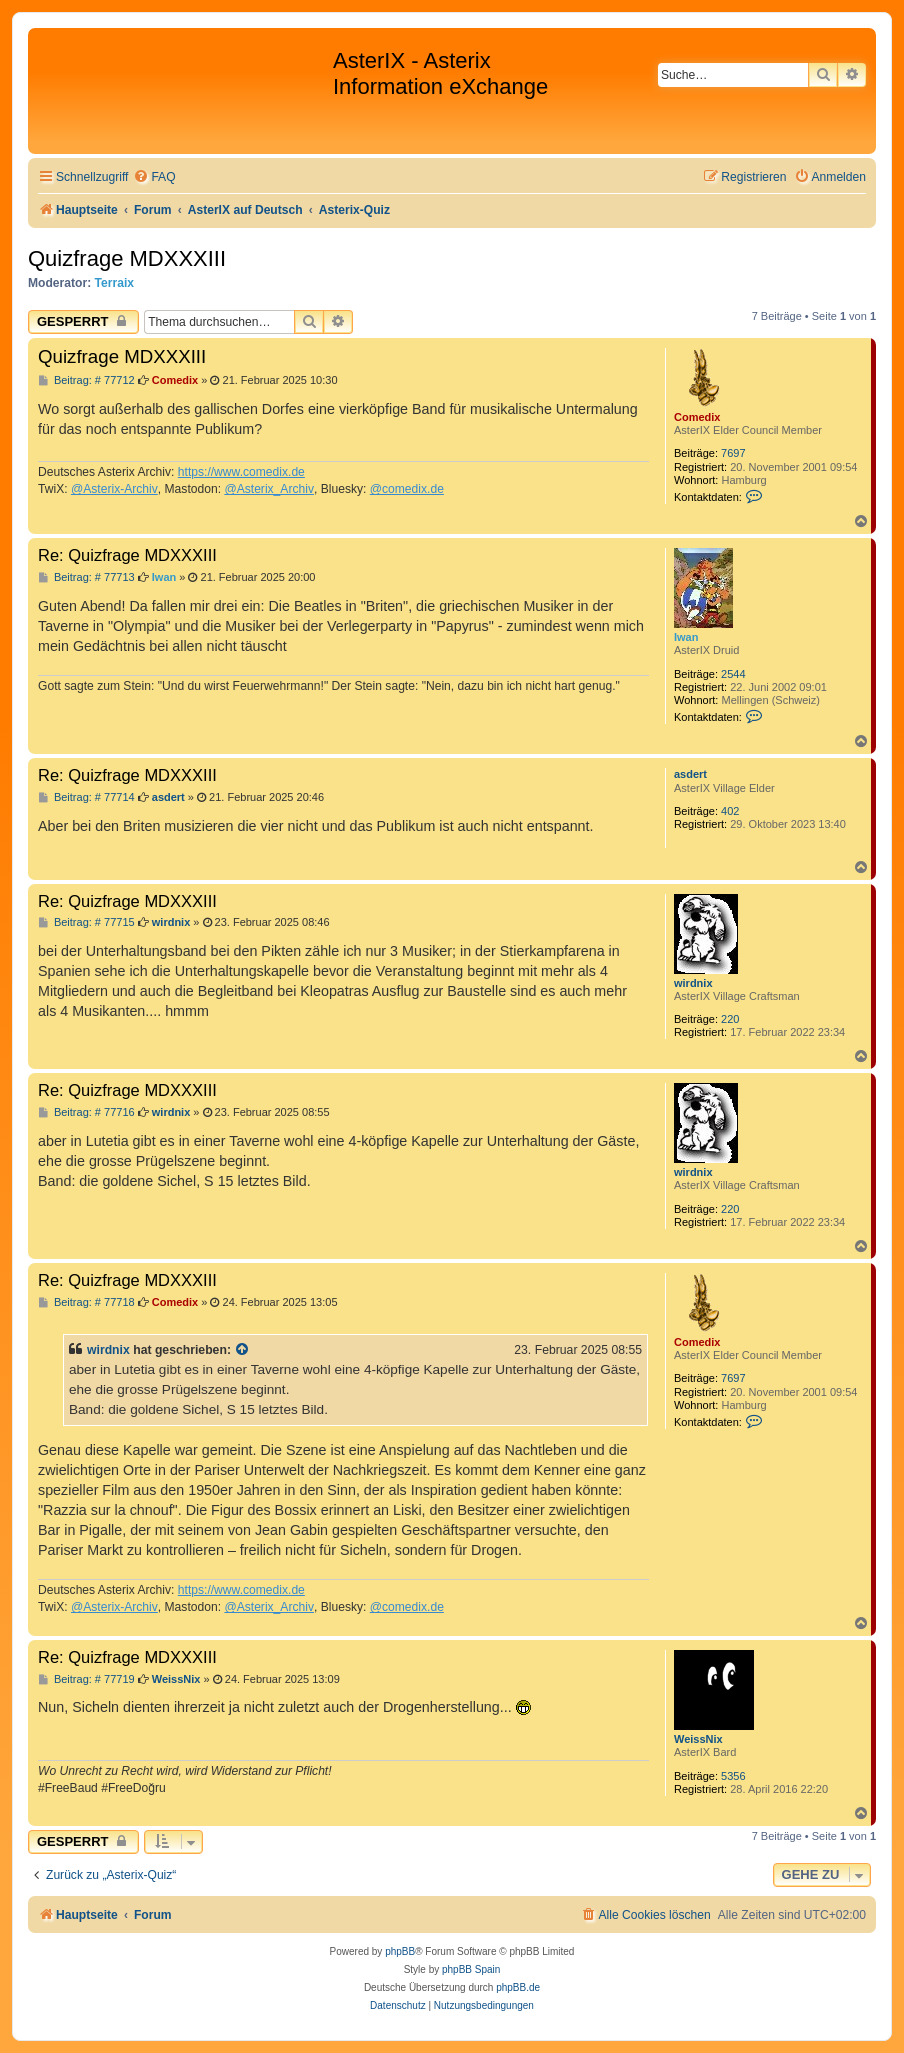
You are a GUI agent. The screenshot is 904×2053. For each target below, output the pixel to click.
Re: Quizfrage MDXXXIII (127, 555)
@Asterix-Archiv (114, 489)
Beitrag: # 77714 (86, 797)
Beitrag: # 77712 (86, 380)
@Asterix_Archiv (269, 489)
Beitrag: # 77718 (86, 1302)
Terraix (114, 283)
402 (730, 811)
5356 (733, 1776)
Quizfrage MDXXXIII (127, 258)
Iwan (686, 637)
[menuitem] (154, 177)
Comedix (697, 417)
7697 (733, 453)
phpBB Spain (471, 1969)
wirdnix (693, 983)
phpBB (400, 1951)
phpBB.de (518, 1987)
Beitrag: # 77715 (86, 922)
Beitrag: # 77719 (86, 1679)
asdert (690, 774)
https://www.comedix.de (241, 472)
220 (730, 1019)
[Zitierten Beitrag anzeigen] (243, 1350)
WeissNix (698, 1739)
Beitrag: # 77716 (86, 1112)
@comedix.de (407, 489)
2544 (733, 674)
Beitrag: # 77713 (86, 577)
